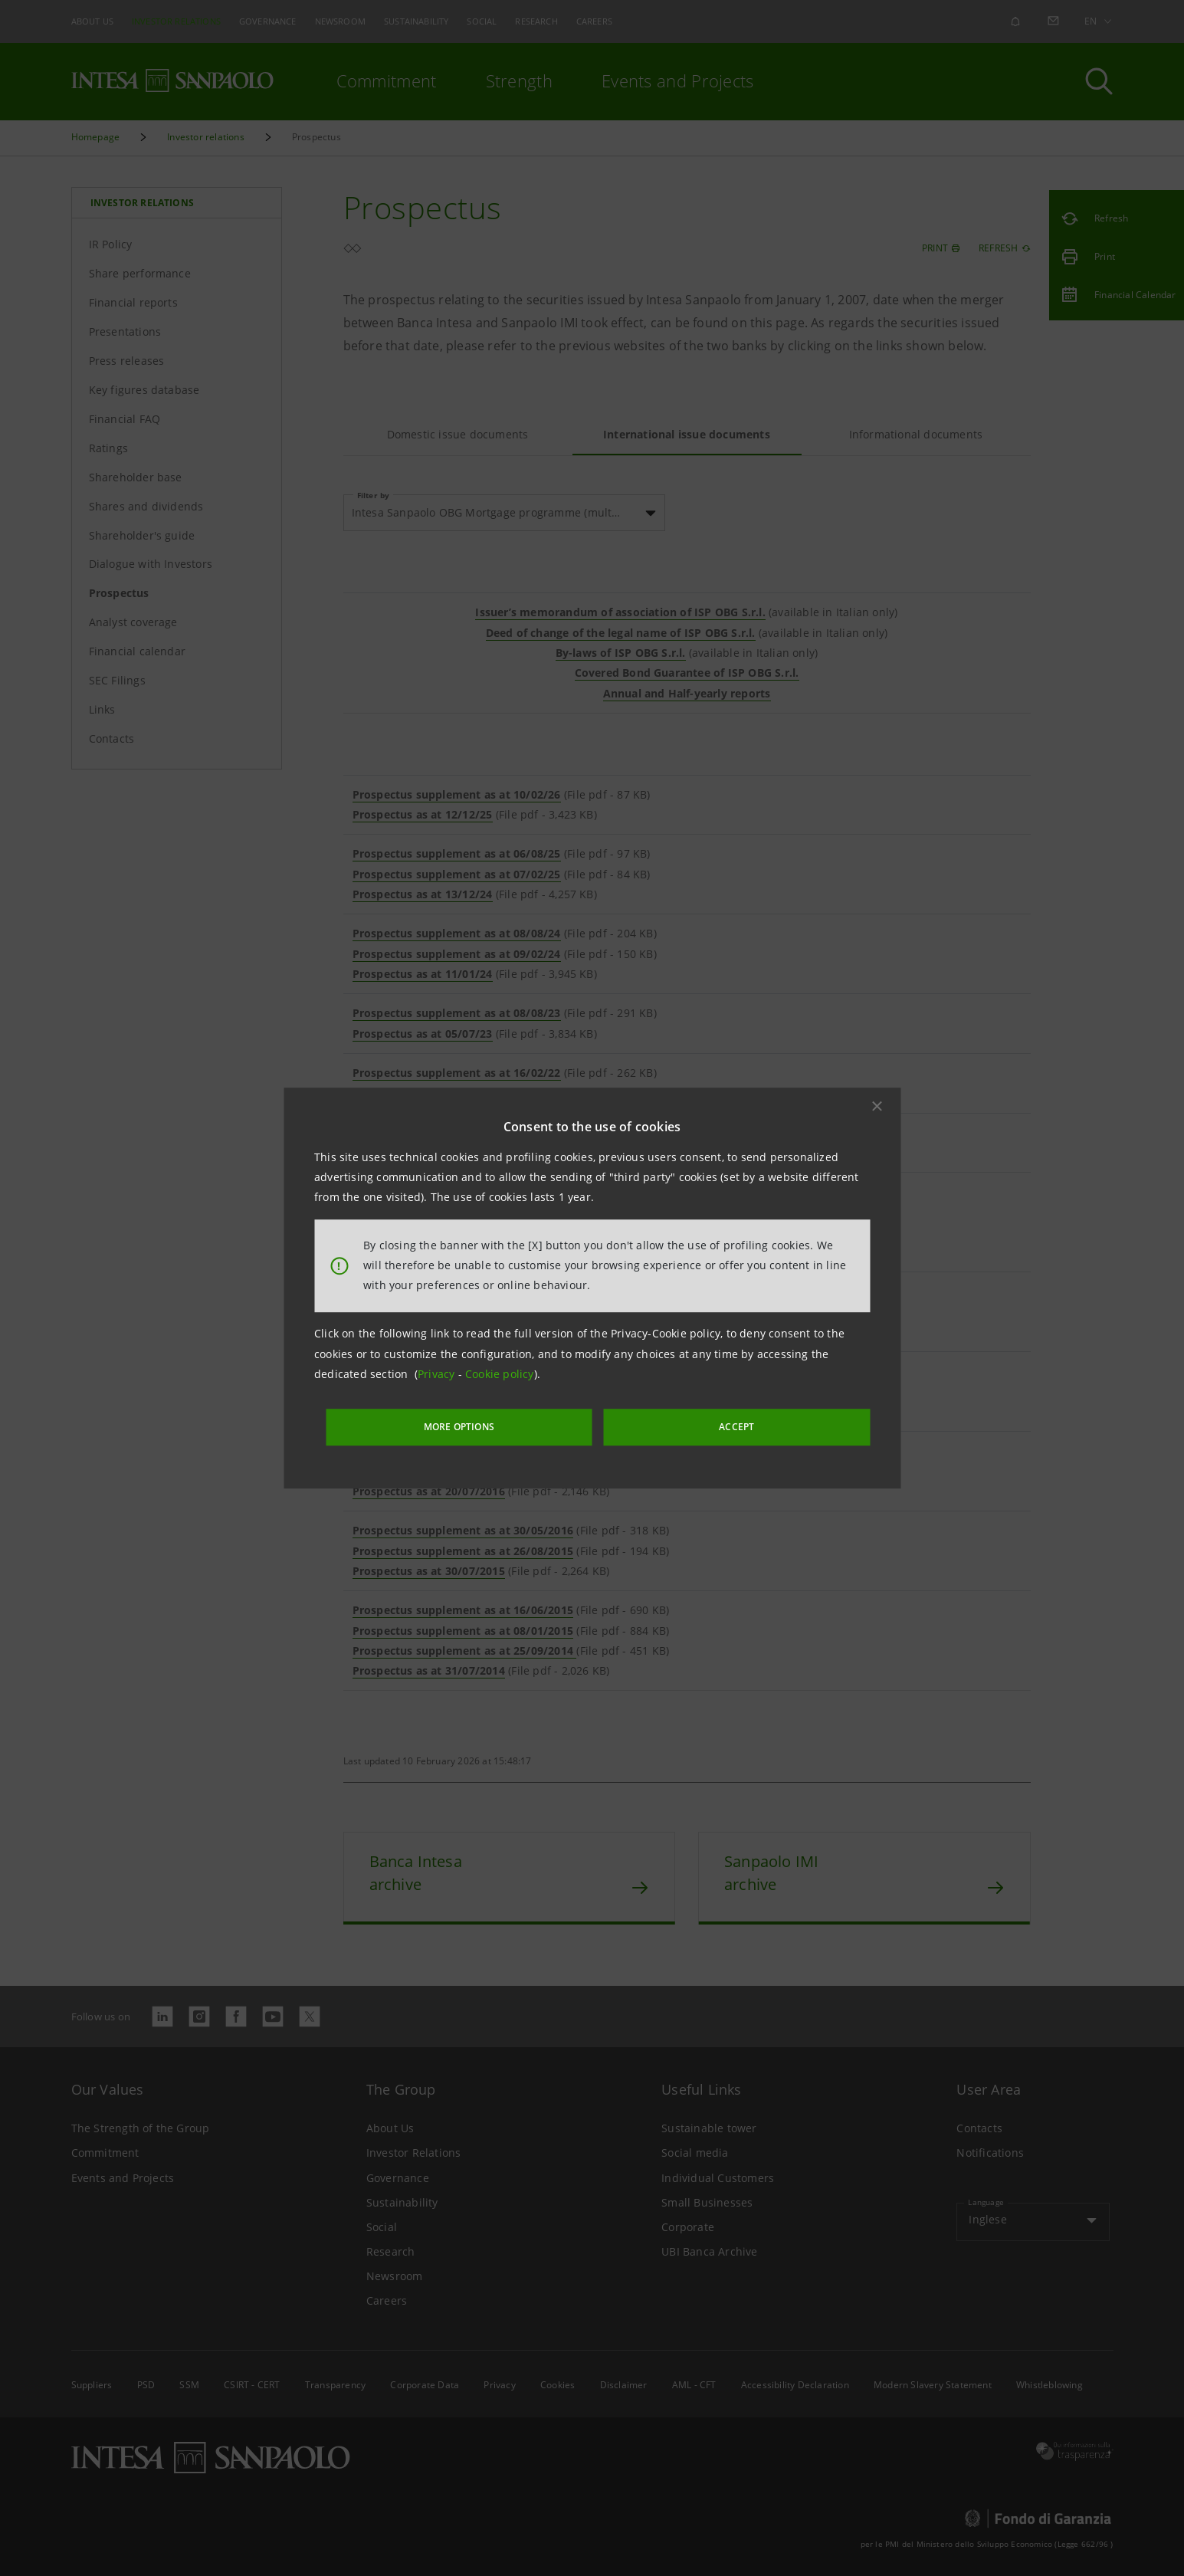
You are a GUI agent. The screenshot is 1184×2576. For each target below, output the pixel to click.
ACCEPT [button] (702, 1423)
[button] (877, 1109)
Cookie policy (499, 1377)
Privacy (438, 1377)
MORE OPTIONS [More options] (499, 1423)
